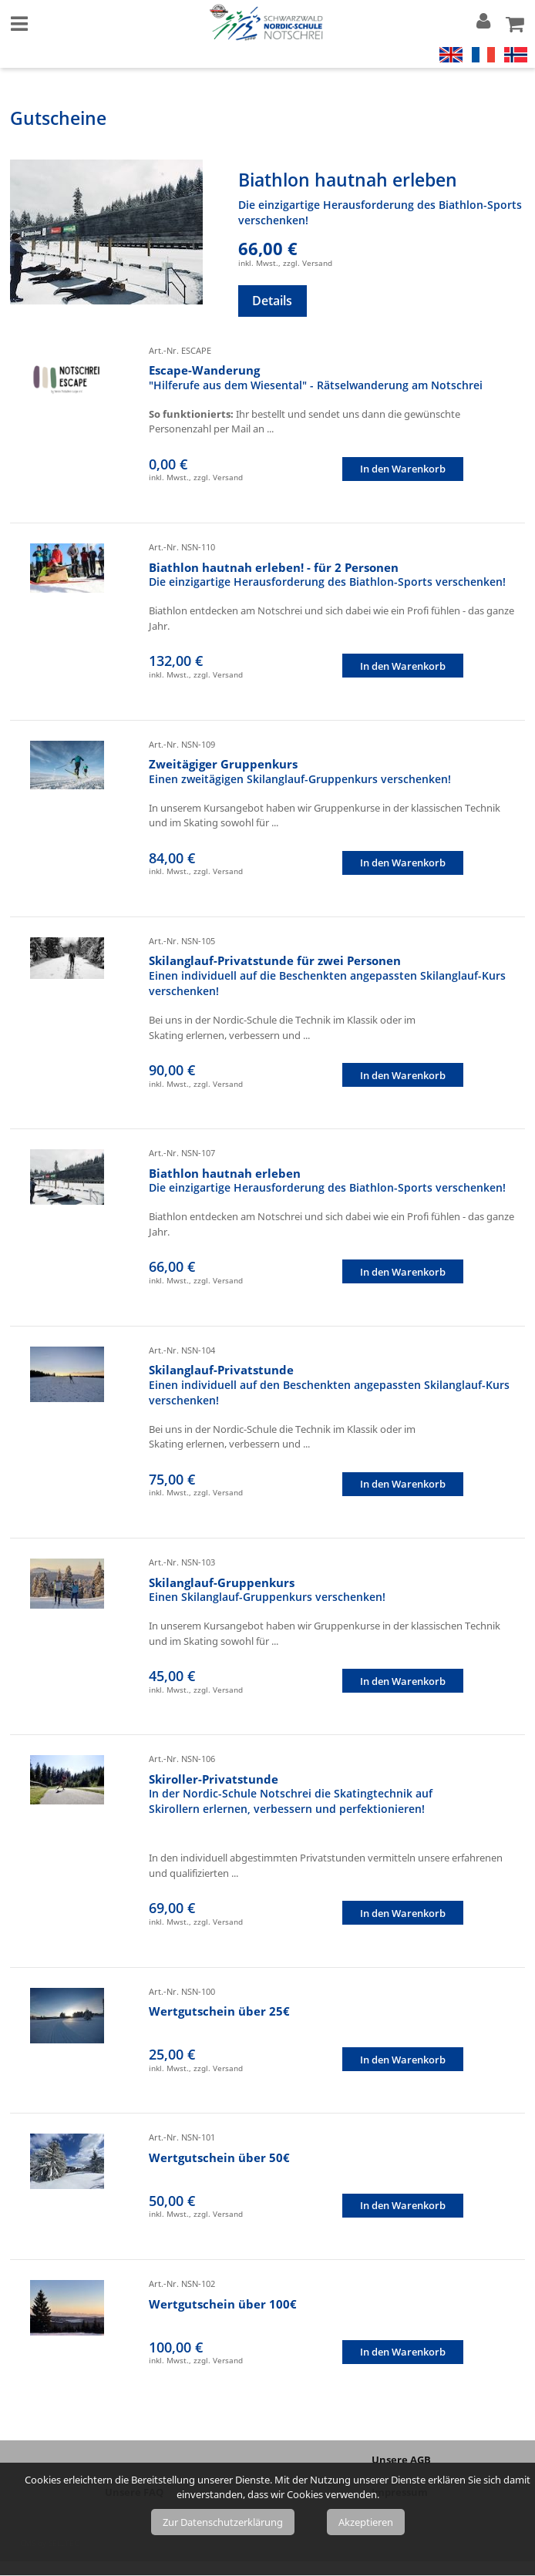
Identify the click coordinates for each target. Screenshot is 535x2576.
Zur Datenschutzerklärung (223, 2522)
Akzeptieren (365, 2522)
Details (272, 300)
